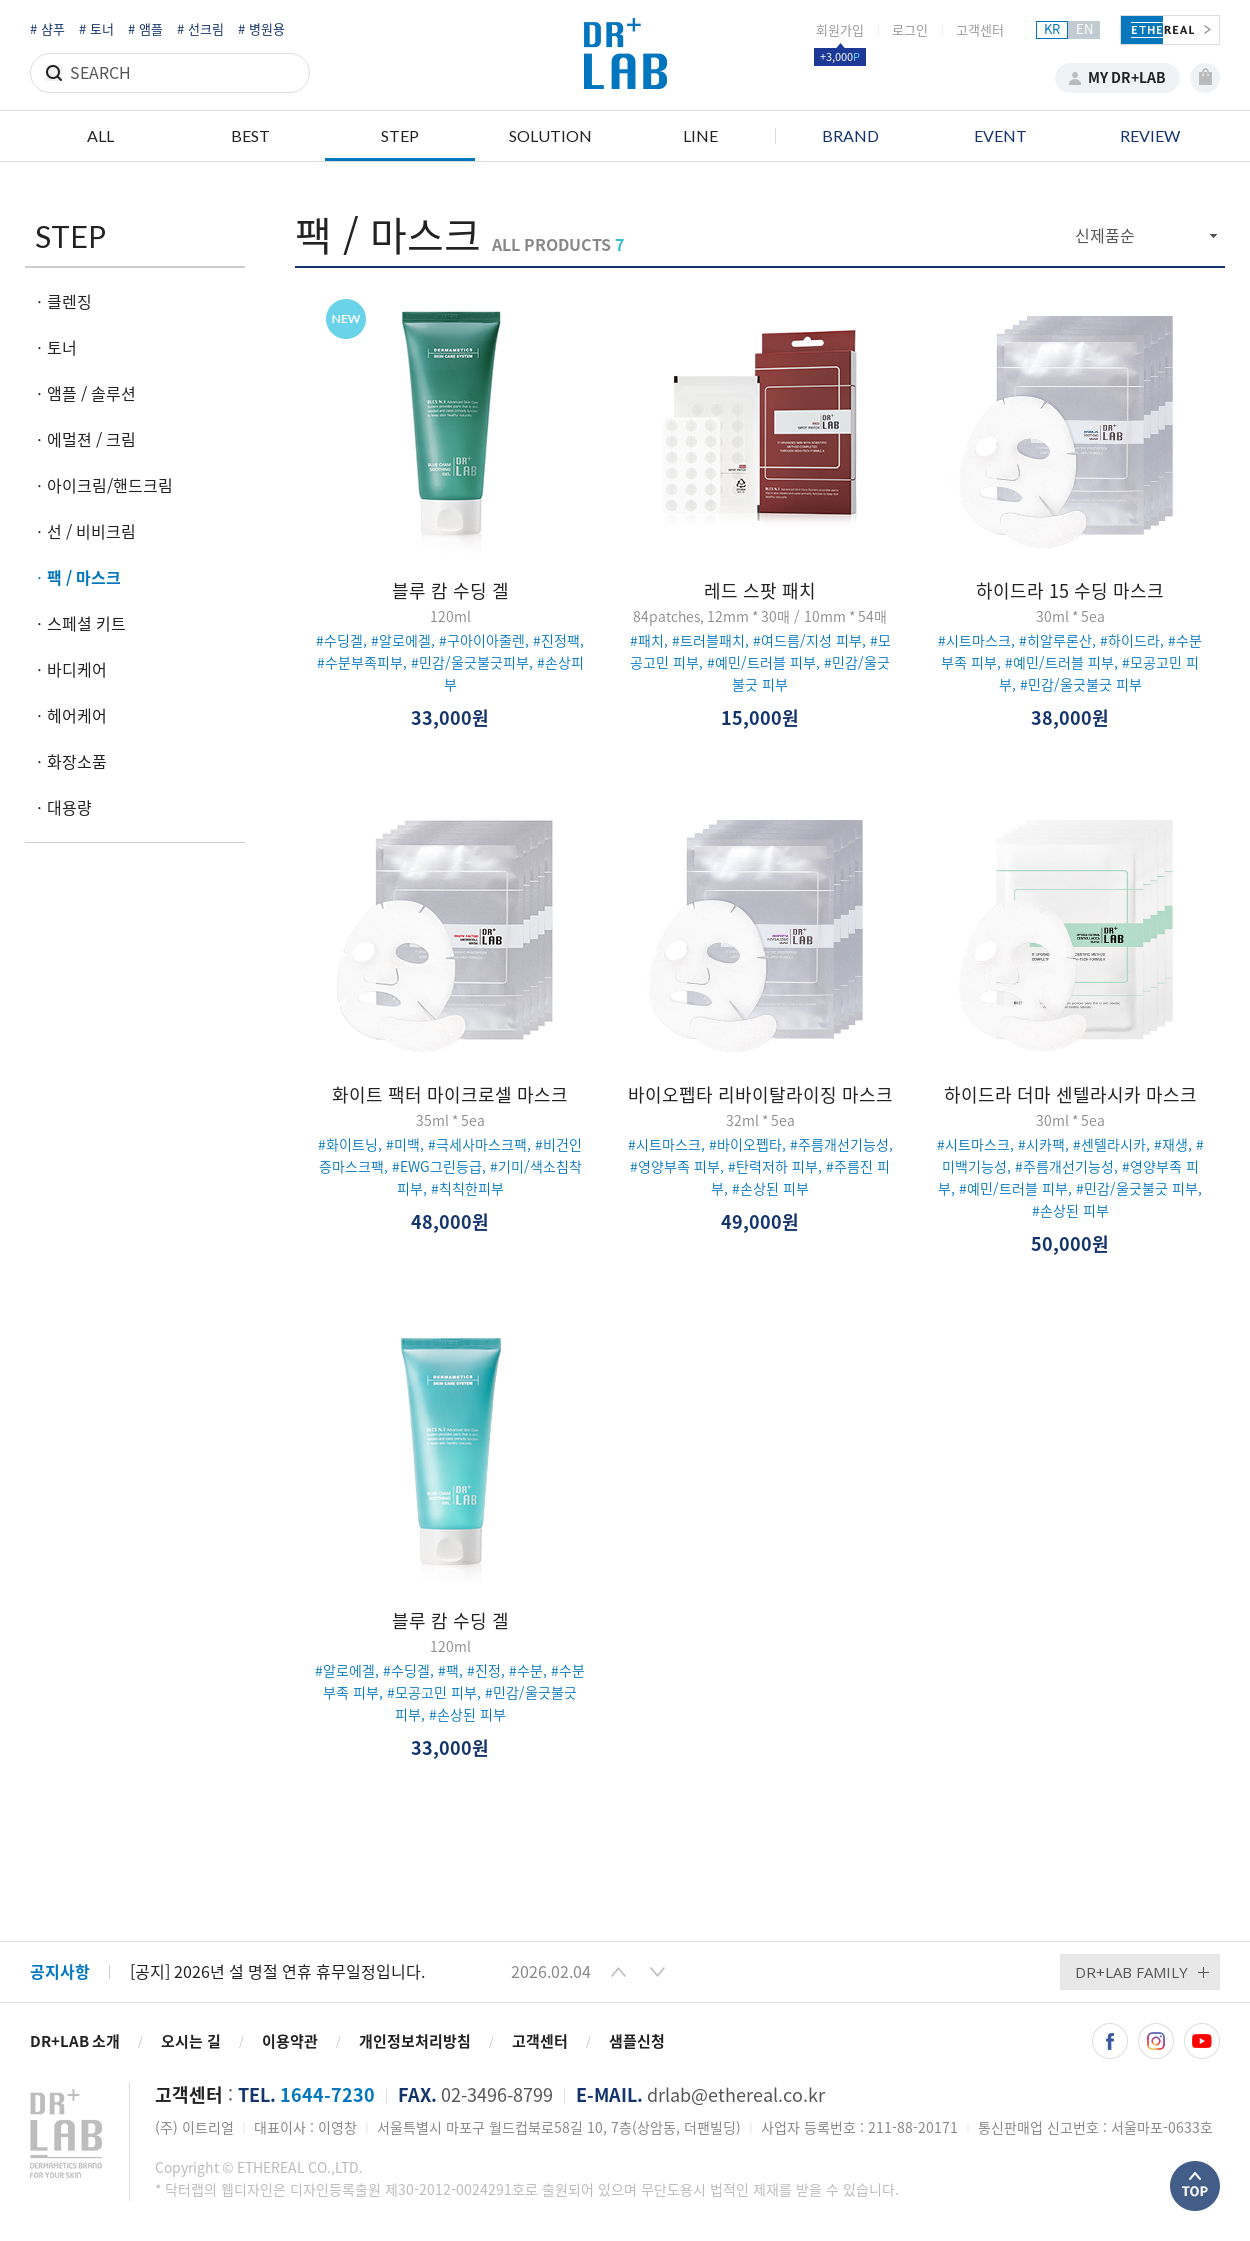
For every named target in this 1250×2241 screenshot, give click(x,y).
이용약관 (290, 2041)
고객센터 (980, 30)
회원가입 (840, 30)
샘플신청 (637, 2041)
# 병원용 (261, 29)
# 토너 (96, 29)
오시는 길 (191, 2041)
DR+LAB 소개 (75, 2041)
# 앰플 (145, 29)
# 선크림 (200, 29)
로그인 (910, 30)
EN (1084, 29)
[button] (618, 1972)
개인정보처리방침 (415, 2041)
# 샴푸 (47, 29)
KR (1052, 29)
